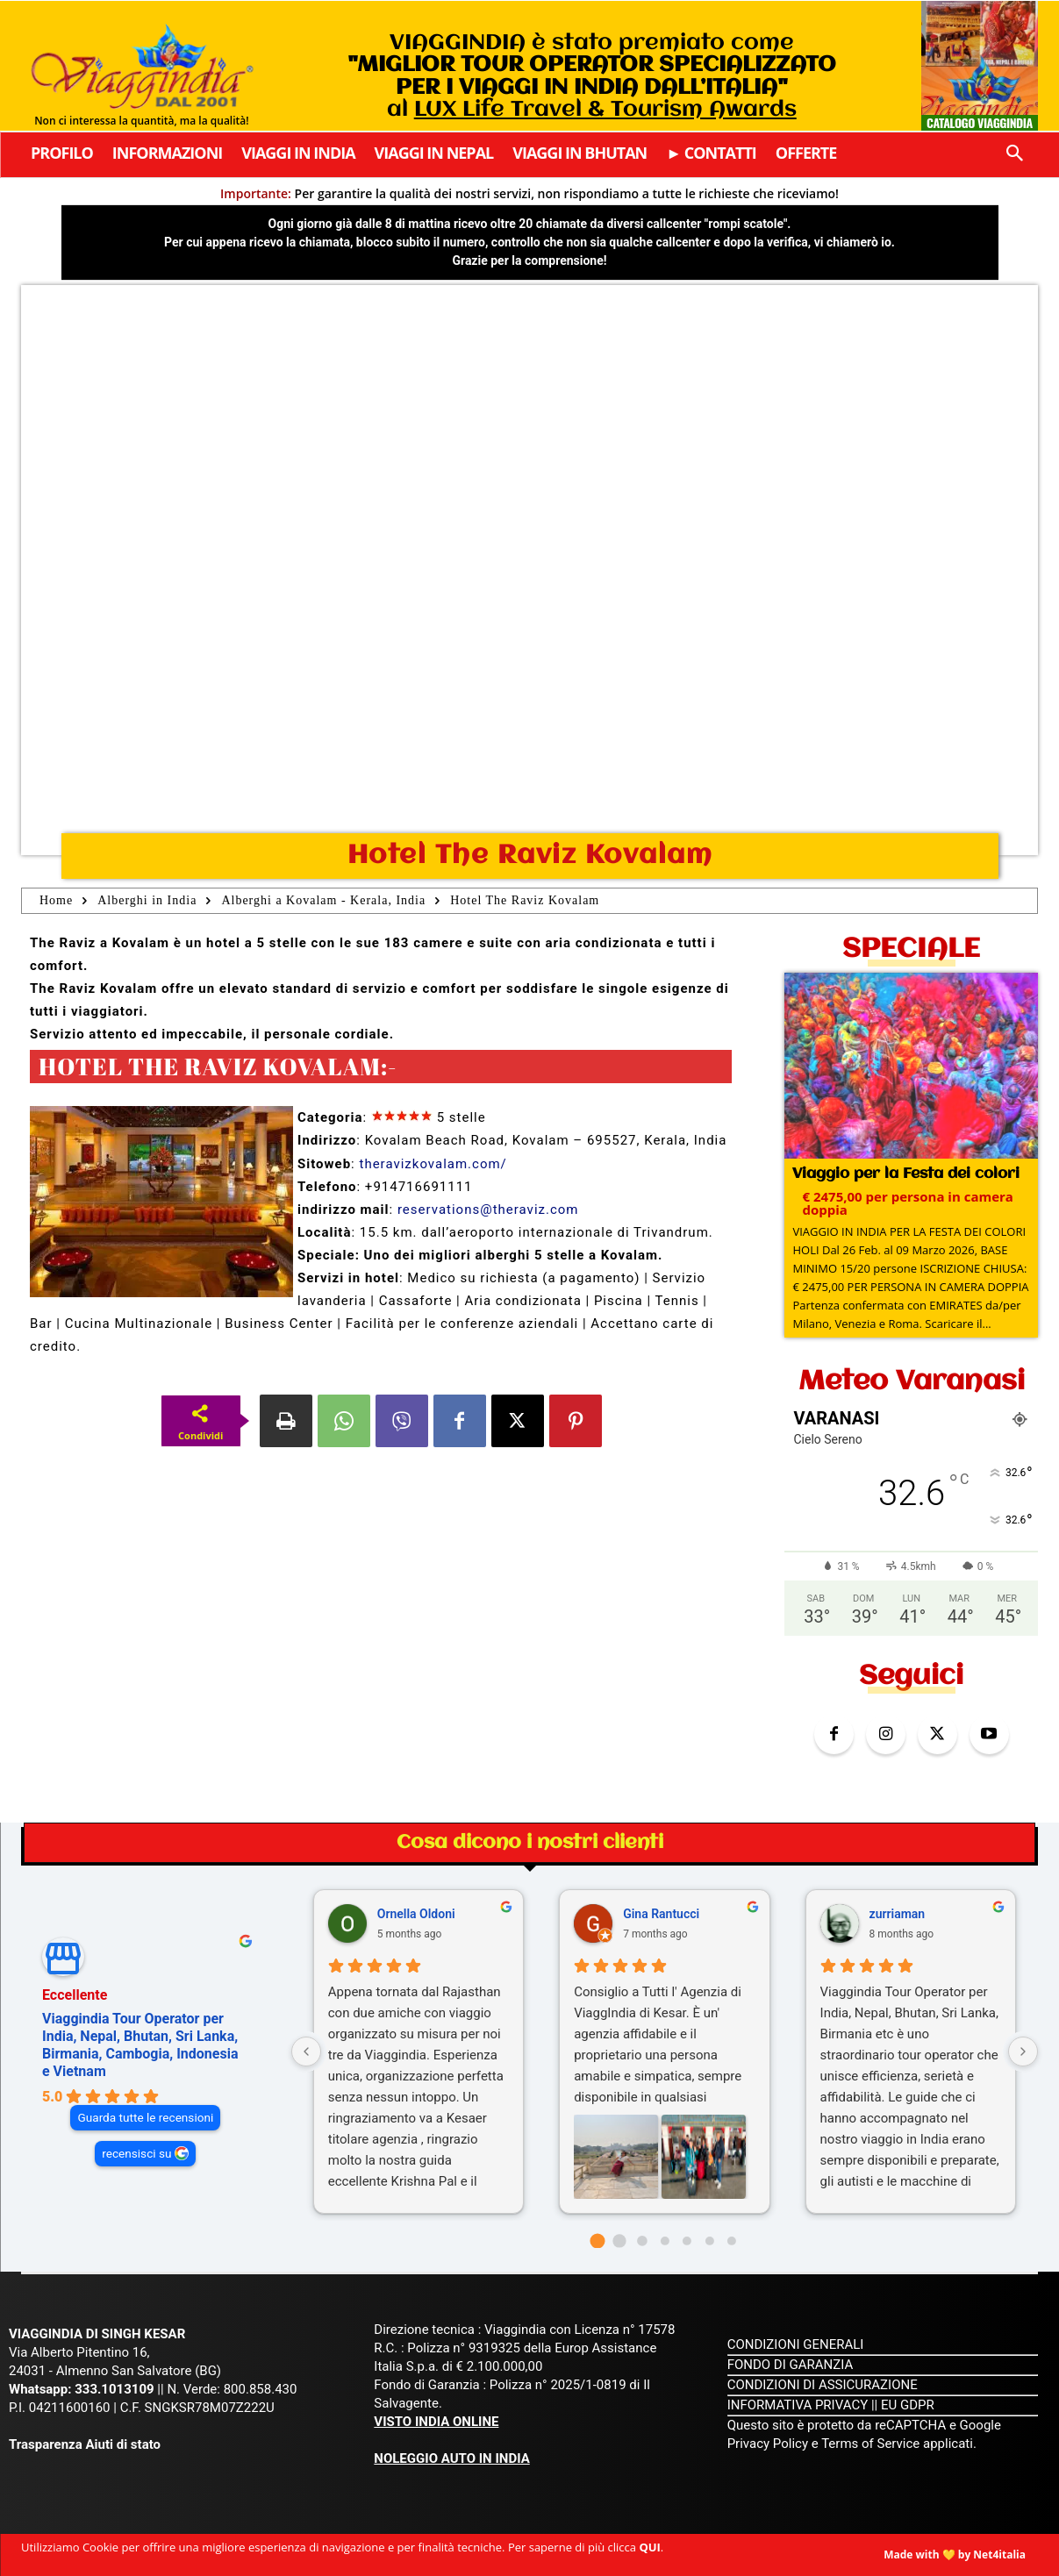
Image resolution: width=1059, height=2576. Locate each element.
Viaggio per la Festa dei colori (906, 1174)
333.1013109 (114, 2389)
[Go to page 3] (665, 2241)
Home (56, 900)
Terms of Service (870, 2443)
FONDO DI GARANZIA (790, 2365)
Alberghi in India (147, 900)
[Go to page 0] (597, 2240)
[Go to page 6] (731, 2241)
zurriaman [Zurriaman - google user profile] (897, 1914)
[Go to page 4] (687, 2241)
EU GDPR (907, 2405)
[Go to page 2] (642, 2240)
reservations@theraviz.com (488, 1209)
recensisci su (136, 2153)
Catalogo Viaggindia (980, 122)
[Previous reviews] (306, 2051)
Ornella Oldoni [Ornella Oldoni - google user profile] (416, 1914)
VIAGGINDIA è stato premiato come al (591, 76)
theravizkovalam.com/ (432, 1164)
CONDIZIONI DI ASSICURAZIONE (822, 2385)
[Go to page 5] (709, 2241)
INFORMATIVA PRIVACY (798, 2405)
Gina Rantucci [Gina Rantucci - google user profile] (661, 1914)
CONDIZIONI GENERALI (795, 2344)
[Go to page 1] (619, 2240)
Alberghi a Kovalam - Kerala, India (323, 900)
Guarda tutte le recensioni (145, 2117)
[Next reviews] (1023, 2051)
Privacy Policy (769, 2443)
